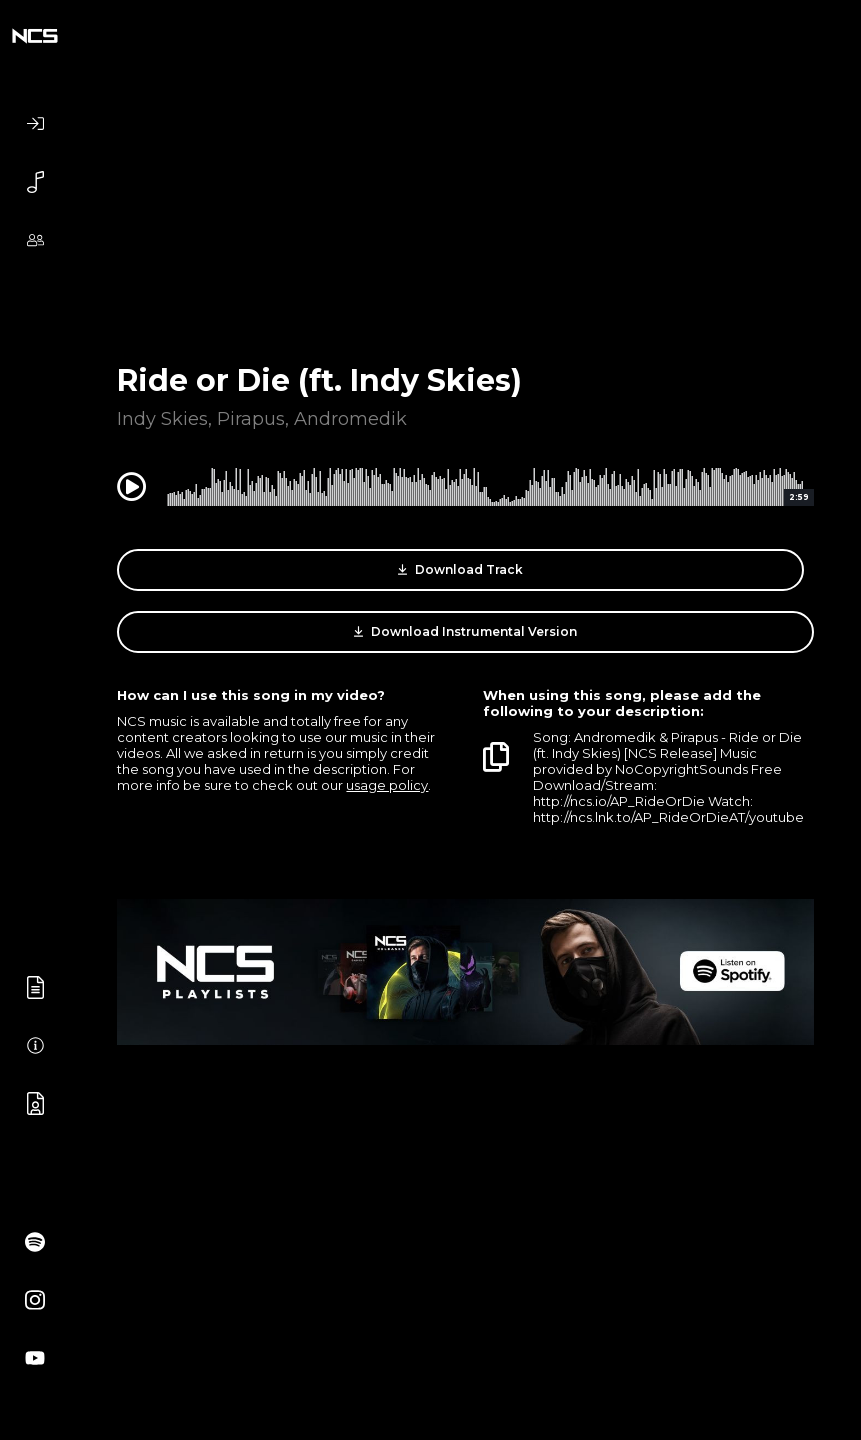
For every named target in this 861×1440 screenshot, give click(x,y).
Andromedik (350, 419)
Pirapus (251, 419)
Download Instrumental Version (465, 632)
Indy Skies (162, 419)
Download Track (460, 570)
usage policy (387, 785)
